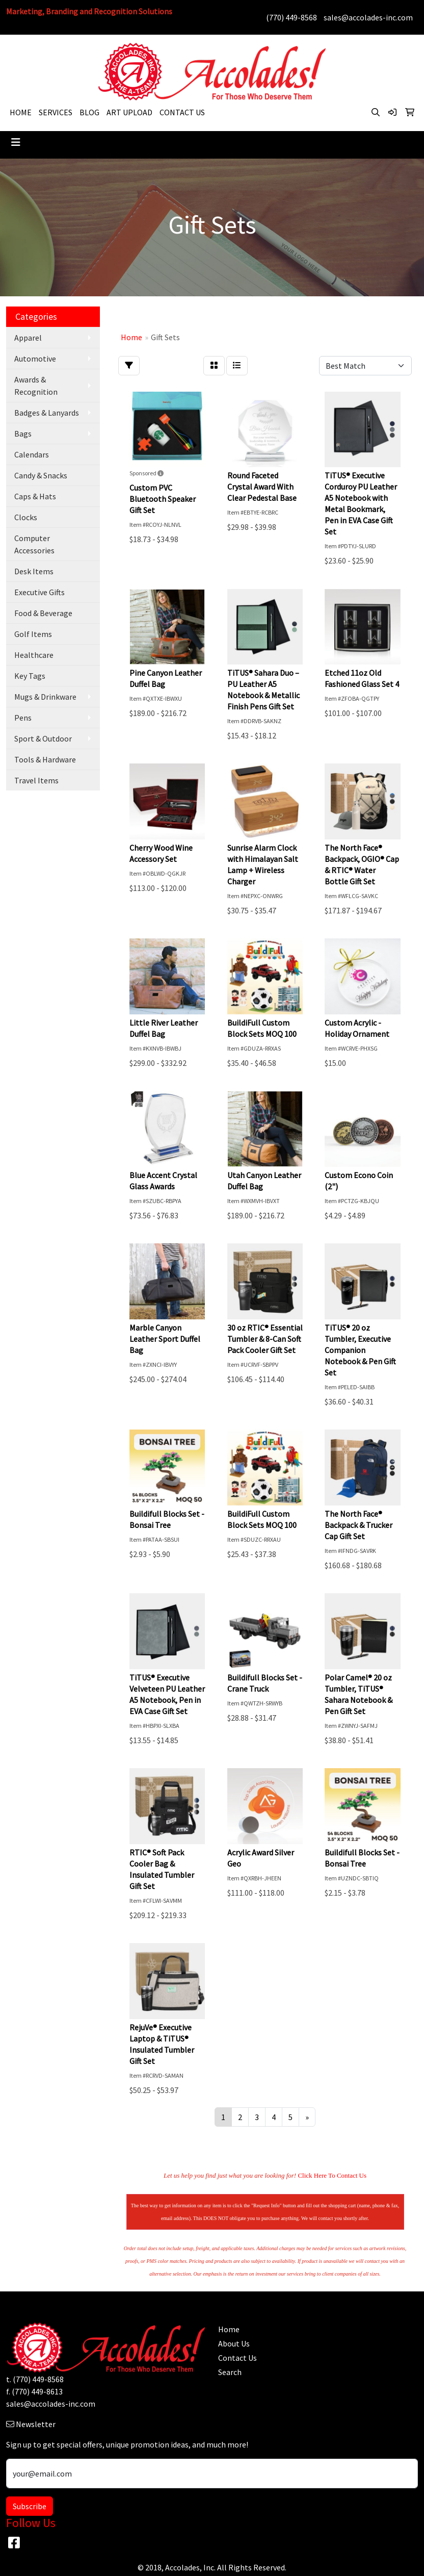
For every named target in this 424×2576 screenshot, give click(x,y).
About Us (234, 2343)
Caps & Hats (35, 496)
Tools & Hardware (45, 759)
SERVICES (55, 112)
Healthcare (34, 655)
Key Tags (29, 676)
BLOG (89, 112)
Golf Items (33, 634)
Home (229, 2329)
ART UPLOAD (129, 112)
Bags (23, 433)
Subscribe (29, 2506)
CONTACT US (182, 112)
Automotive (35, 358)
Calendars (31, 454)
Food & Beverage (43, 613)
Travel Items (36, 780)
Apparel (28, 338)
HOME (21, 112)
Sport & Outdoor (43, 738)
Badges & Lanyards (46, 412)
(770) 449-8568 (291, 17)
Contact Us (237, 2358)
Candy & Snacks (40, 475)
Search (230, 2372)
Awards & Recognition (36, 385)
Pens (23, 717)
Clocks (25, 517)
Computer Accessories (34, 544)
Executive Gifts (39, 592)
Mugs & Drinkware (45, 697)
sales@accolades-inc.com (368, 17)
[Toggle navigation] (15, 142)
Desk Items (34, 571)
